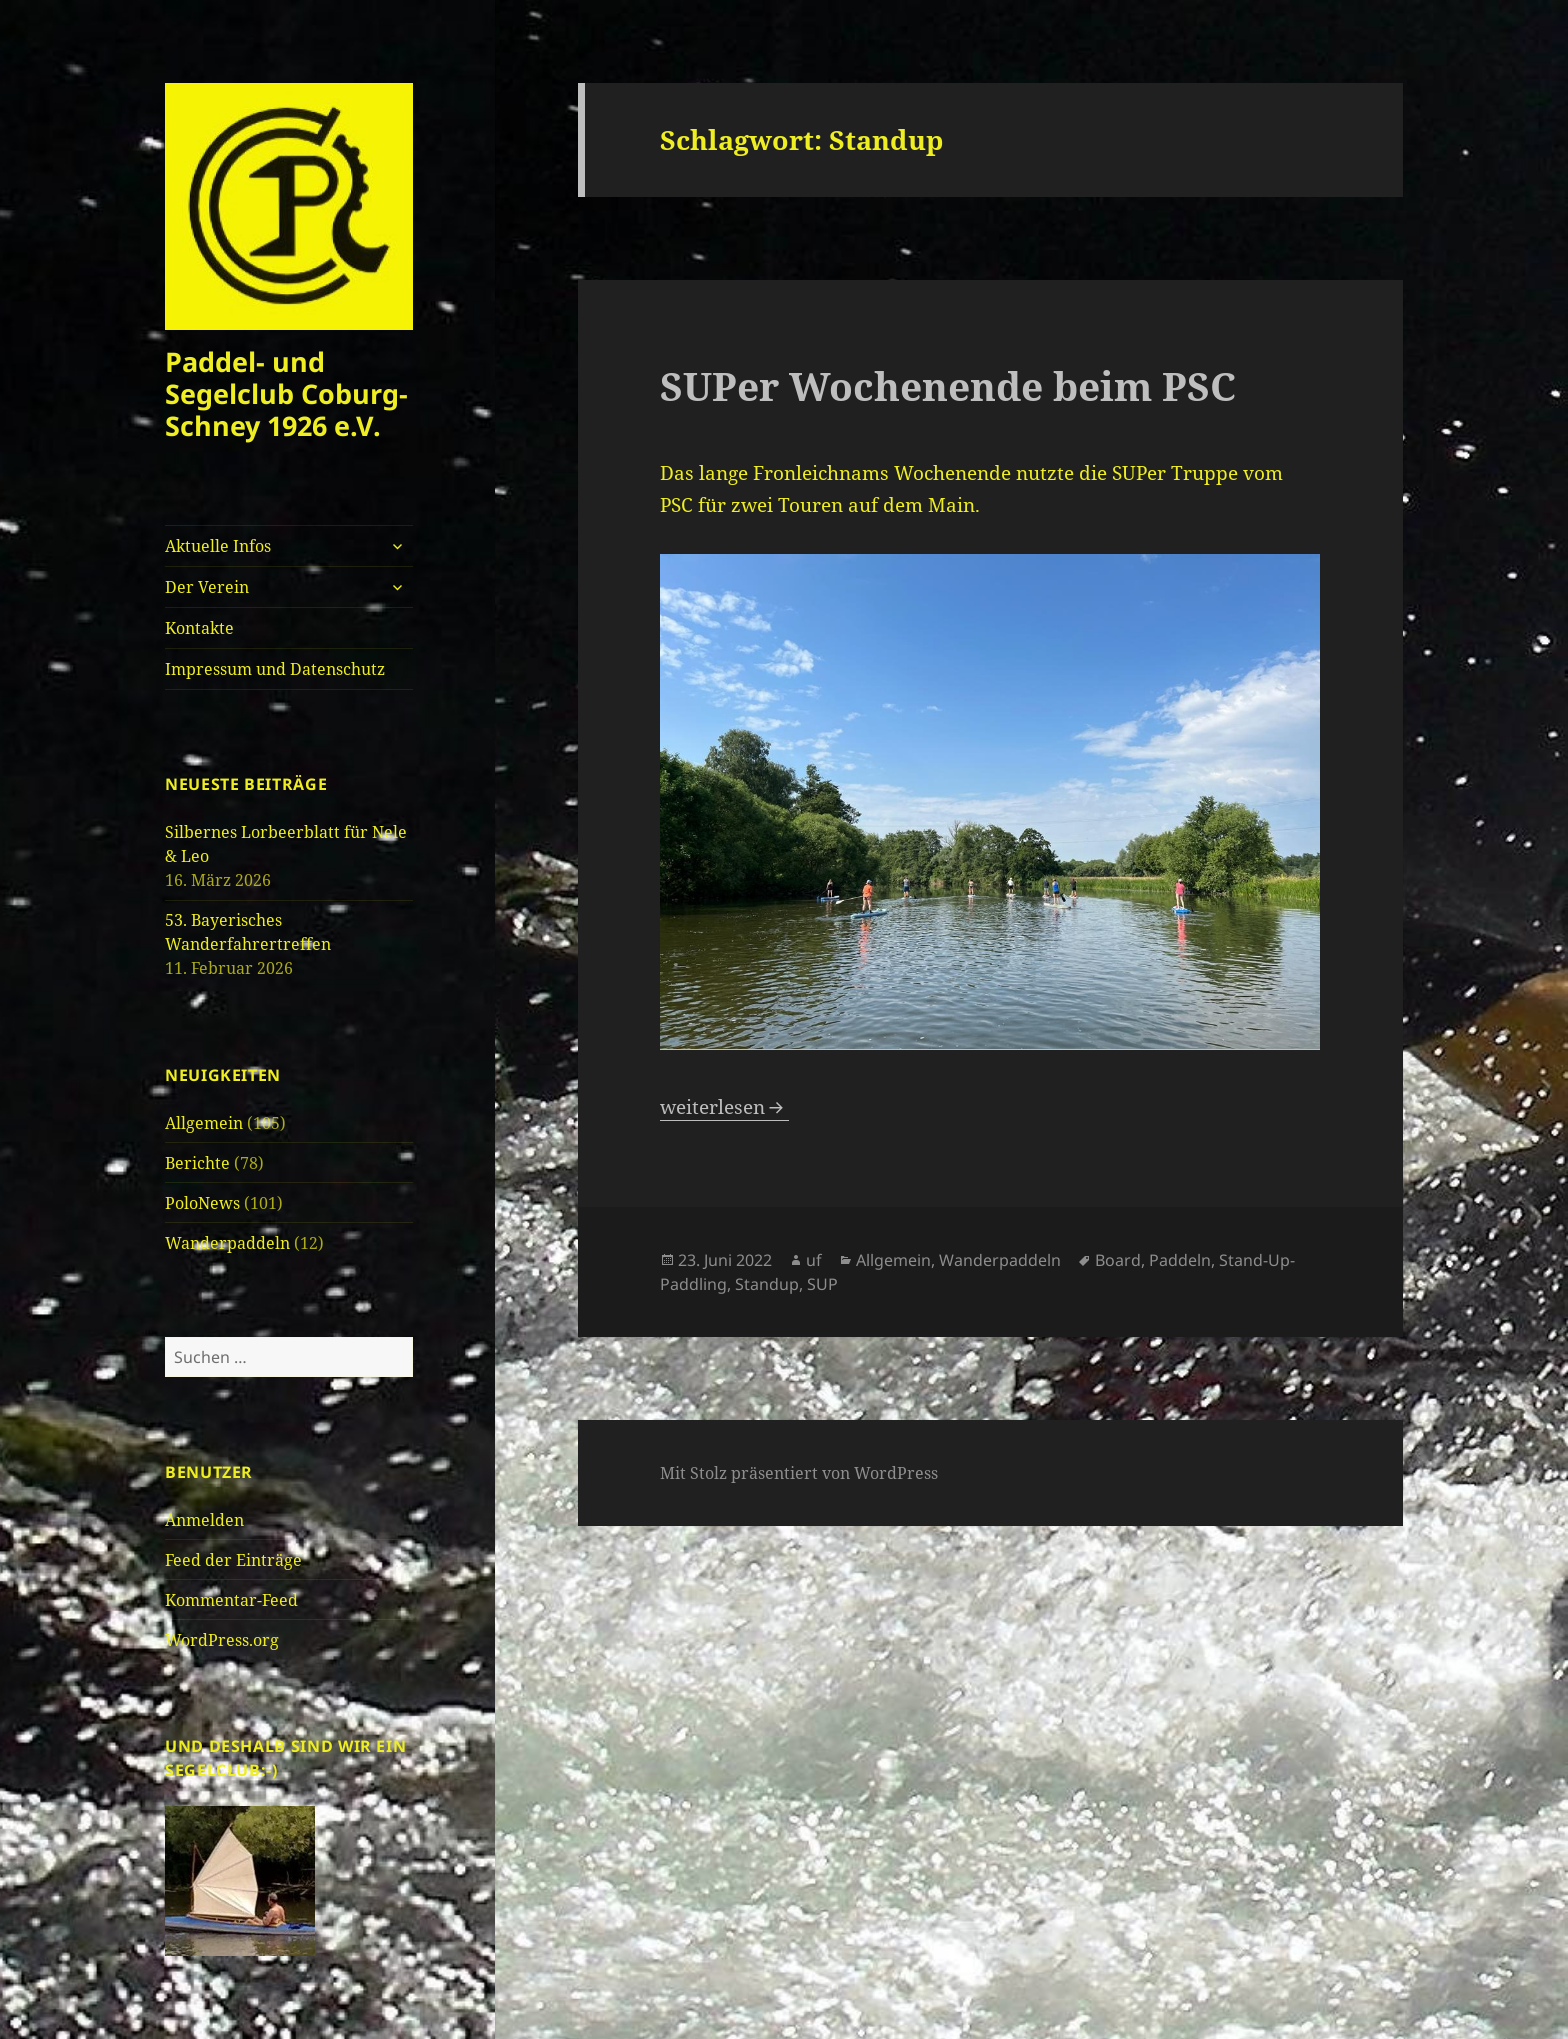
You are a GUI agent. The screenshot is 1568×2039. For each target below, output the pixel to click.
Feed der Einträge (233, 1560)
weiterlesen (724, 1107)
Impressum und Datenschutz (275, 669)
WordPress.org (222, 1640)
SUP (822, 1284)
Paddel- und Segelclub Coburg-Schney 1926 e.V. (286, 393)
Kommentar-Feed (231, 1600)
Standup (767, 1284)
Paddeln (1180, 1260)
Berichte (197, 1163)
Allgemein (204, 1123)
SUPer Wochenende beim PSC (948, 385)
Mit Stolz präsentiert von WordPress (799, 1473)
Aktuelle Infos (218, 546)
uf (814, 1260)
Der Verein (207, 587)
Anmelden (204, 1520)
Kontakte (199, 628)
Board (1118, 1260)
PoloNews (202, 1203)
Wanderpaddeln (227, 1243)
